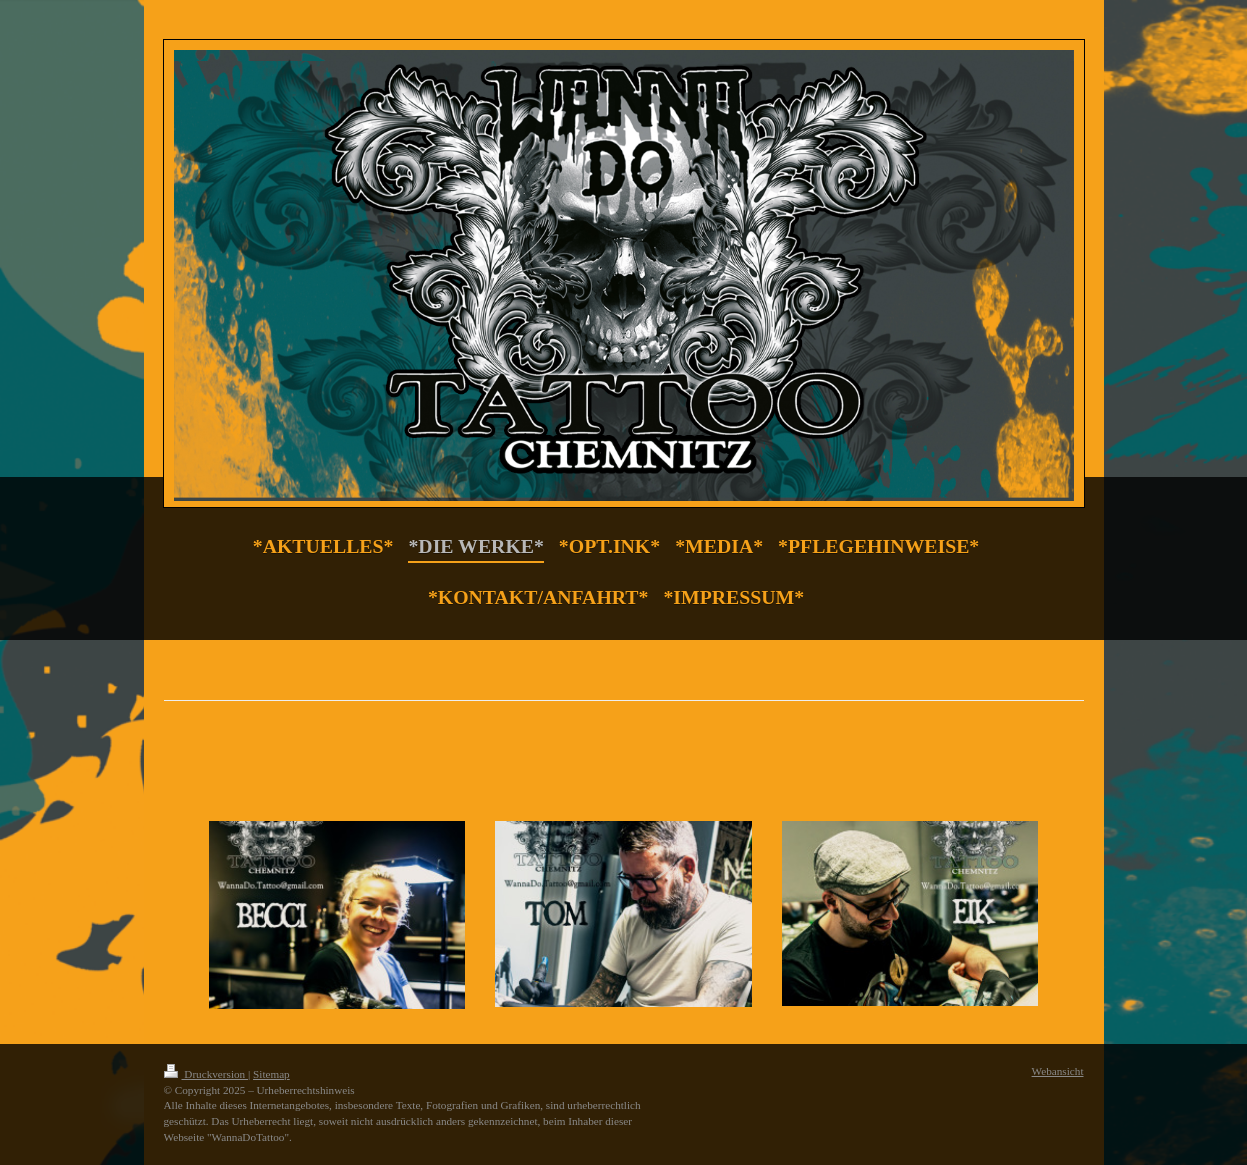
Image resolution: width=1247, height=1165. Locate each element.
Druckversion (206, 1074)
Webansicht (1058, 1071)
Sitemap (271, 1074)
